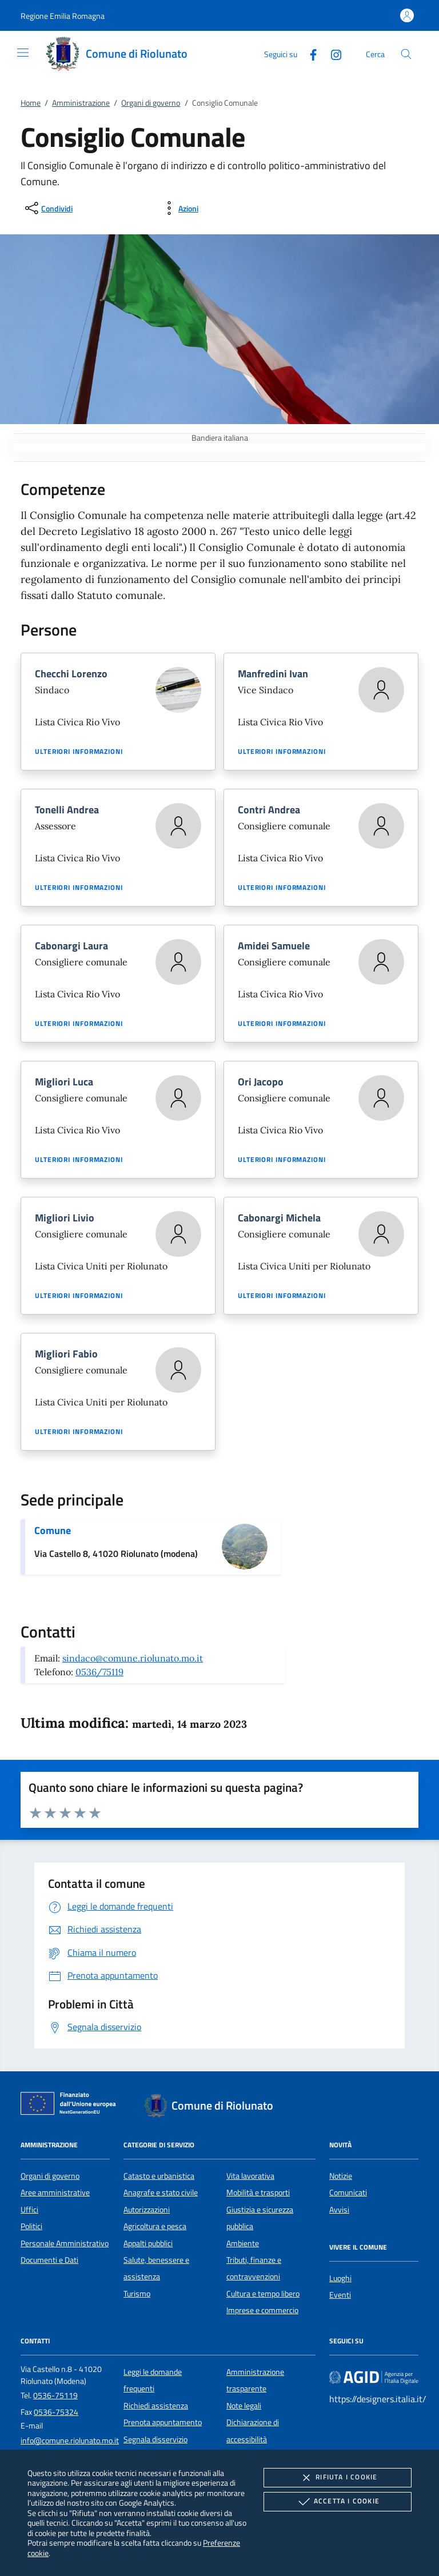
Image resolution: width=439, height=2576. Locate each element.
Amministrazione (81, 103)
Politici (31, 2226)
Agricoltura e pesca (154, 2226)
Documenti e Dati (49, 2260)
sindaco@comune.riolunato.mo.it (132, 1658)
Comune (52, 1530)
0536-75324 (56, 2412)
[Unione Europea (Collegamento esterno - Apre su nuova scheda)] (71, 2106)
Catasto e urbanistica (158, 2176)
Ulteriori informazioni (79, 751)
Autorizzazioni (146, 2209)
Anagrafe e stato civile (160, 2192)
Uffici (29, 2209)
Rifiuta (337, 2478)
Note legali (243, 2405)
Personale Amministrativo (65, 2243)
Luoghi (340, 2278)
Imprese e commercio (262, 2310)
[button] (63, 15)
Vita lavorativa (250, 2176)
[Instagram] (331, 53)
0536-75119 (55, 2395)
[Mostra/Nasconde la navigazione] (23, 52)
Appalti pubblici (148, 2243)
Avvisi (339, 2209)
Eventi (340, 2295)
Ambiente (242, 2243)
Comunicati (348, 2192)
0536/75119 (99, 1672)
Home (31, 103)
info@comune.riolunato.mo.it (70, 2440)
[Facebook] (308, 53)
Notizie (340, 2176)
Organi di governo (150, 103)
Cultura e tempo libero (263, 2293)
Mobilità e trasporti (258, 2192)
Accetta (338, 2502)
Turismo (136, 2293)
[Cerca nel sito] (406, 54)
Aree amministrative (55, 2192)
